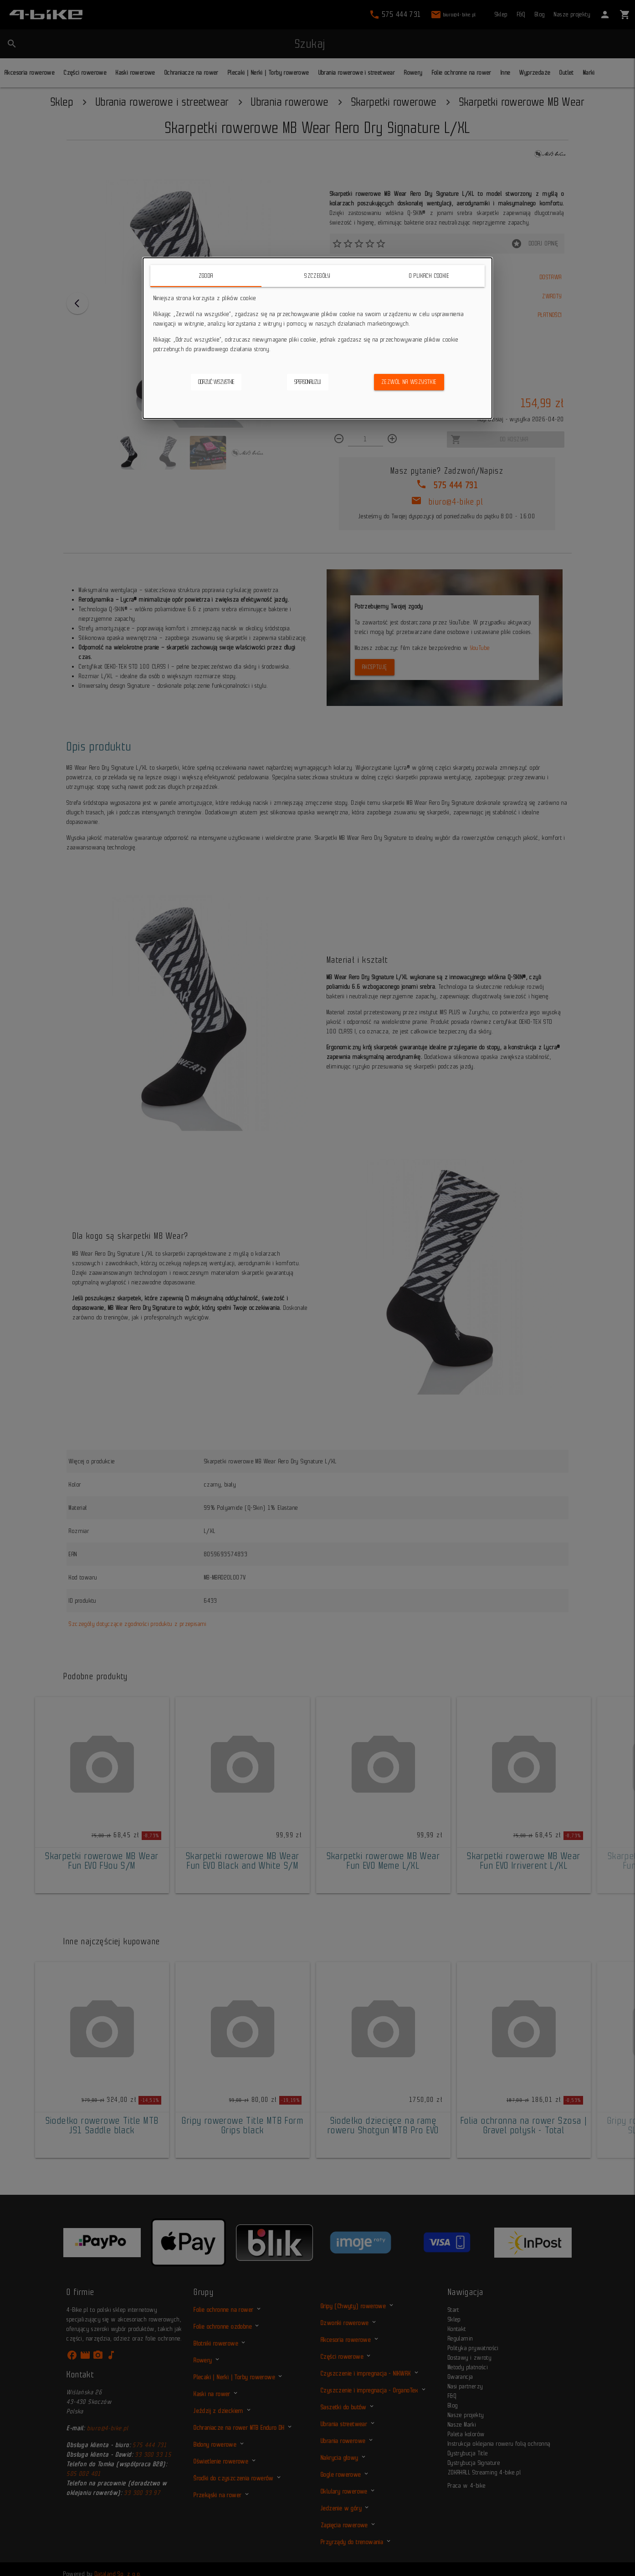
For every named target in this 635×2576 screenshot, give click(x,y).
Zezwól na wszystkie (409, 381)
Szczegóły (317, 275)
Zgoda (206, 275)
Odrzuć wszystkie (216, 381)
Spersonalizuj (307, 381)
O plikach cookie (429, 275)
